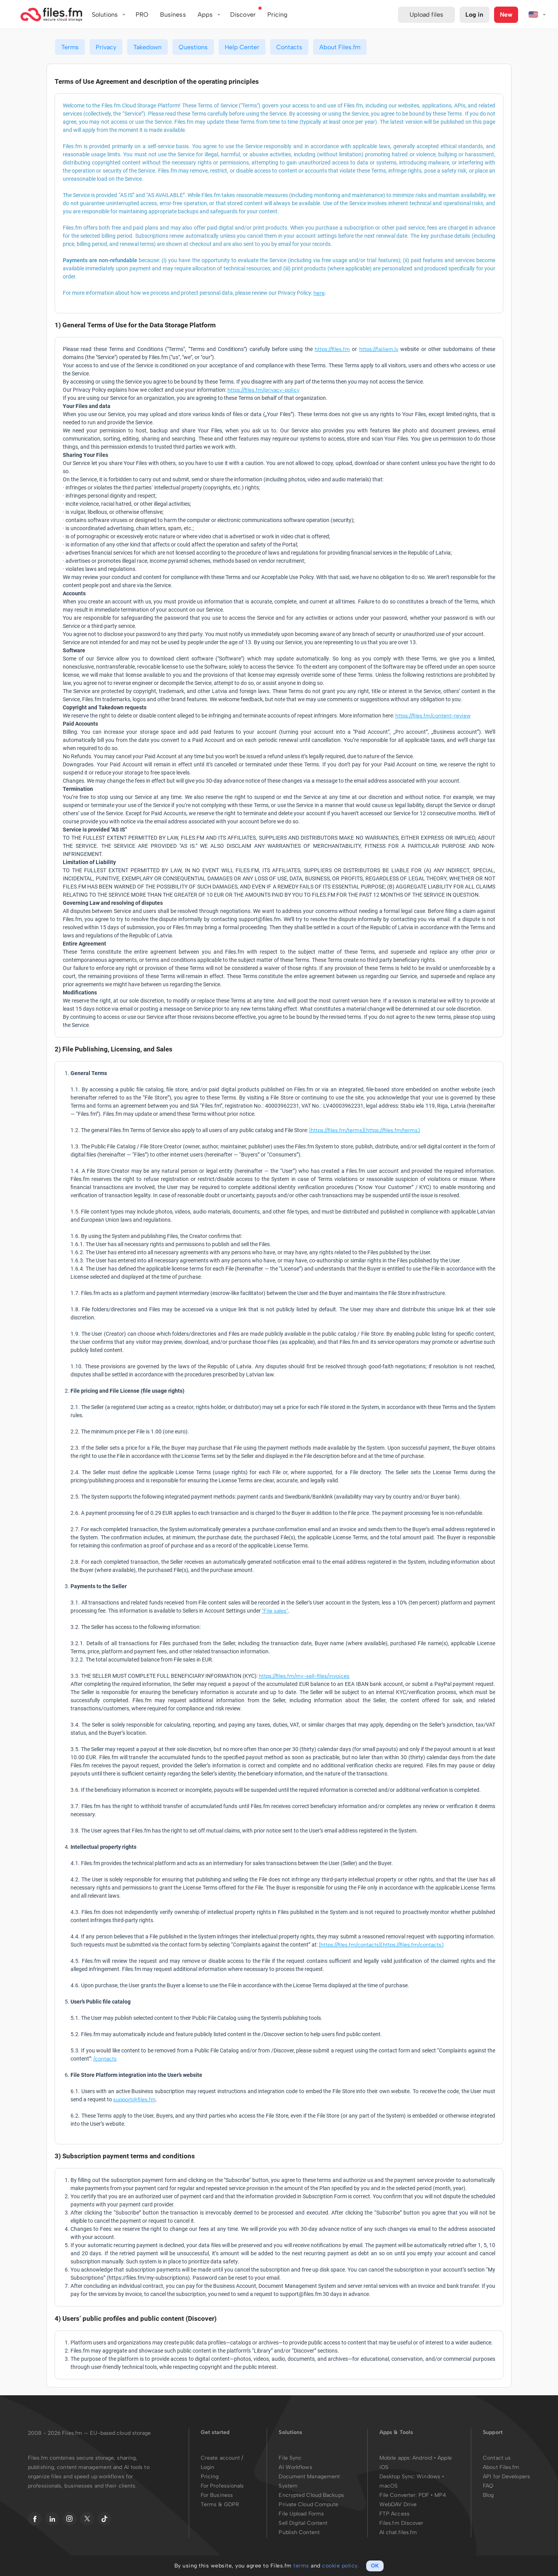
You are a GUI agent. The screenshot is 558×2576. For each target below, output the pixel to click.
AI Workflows (295, 2467)
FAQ (488, 2486)
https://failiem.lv (378, 349)
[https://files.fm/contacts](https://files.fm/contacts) (381, 1945)
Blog (488, 2495)
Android (423, 2458)
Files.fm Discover (401, 2523)
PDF (423, 2495)
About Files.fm (339, 47)
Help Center (242, 47)
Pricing (210, 2476)
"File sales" (275, 1611)
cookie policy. (340, 2565)
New (506, 14)
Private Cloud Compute (308, 2504)
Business (173, 14)
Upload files (426, 14)
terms (301, 2565)
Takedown (147, 47)
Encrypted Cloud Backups (311, 2495)
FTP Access (394, 2513)
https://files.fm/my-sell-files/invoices (304, 1676)
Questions (193, 47)
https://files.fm (332, 349)
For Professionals (222, 2486)
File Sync (290, 2458)
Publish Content (299, 2532)
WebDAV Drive (398, 2504)
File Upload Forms (301, 2513)
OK (375, 2565)
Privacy (106, 47)
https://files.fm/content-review (433, 715)
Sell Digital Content (303, 2523)
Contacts (289, 47)
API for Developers (506, 2476)
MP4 (440, 2495)
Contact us (497, 2458)
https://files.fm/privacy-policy (263, 390)
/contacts (105, 2059)
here (319, 293)
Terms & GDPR (220, 2504)
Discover (243, 14)
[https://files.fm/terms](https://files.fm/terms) (364, 1130)
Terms (70, 47)
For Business (217, 2495)
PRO (142, 14)
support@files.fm (134, 2099)
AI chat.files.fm (398, 2532)
